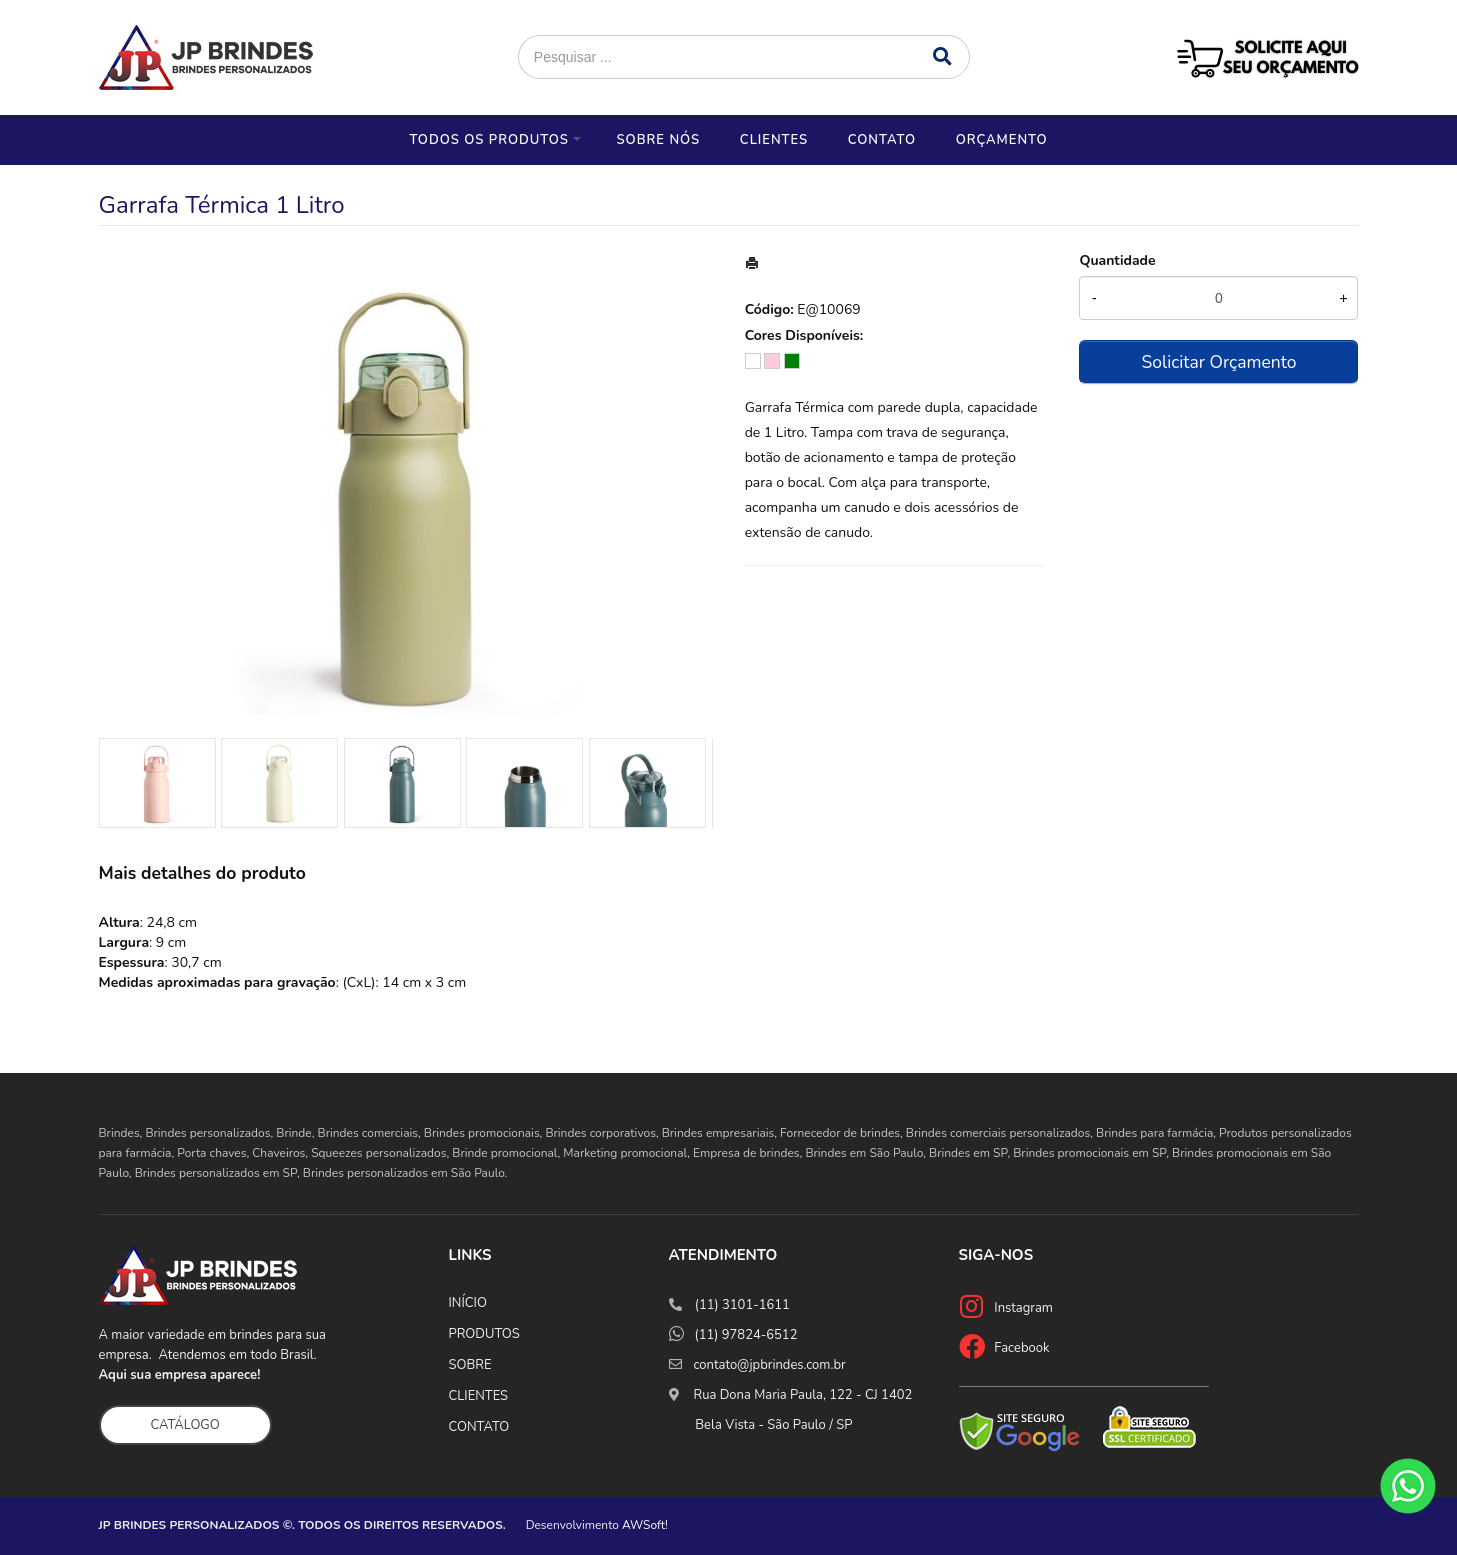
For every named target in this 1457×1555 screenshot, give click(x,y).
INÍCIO (468, 1303)
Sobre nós (658, 140)
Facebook (1021, 1348)
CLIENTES (479, 1396)
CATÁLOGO (185, 1425)
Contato (882, 140)
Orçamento (1002, 140)
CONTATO (479, 1427)
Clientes (774, 140)
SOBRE (470, 1365)
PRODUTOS (484, 1334)
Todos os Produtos (488, 140)
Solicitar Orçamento (1218, 362)
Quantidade (1117, 260)
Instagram (1023, 1308)
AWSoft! (645, 1525)
